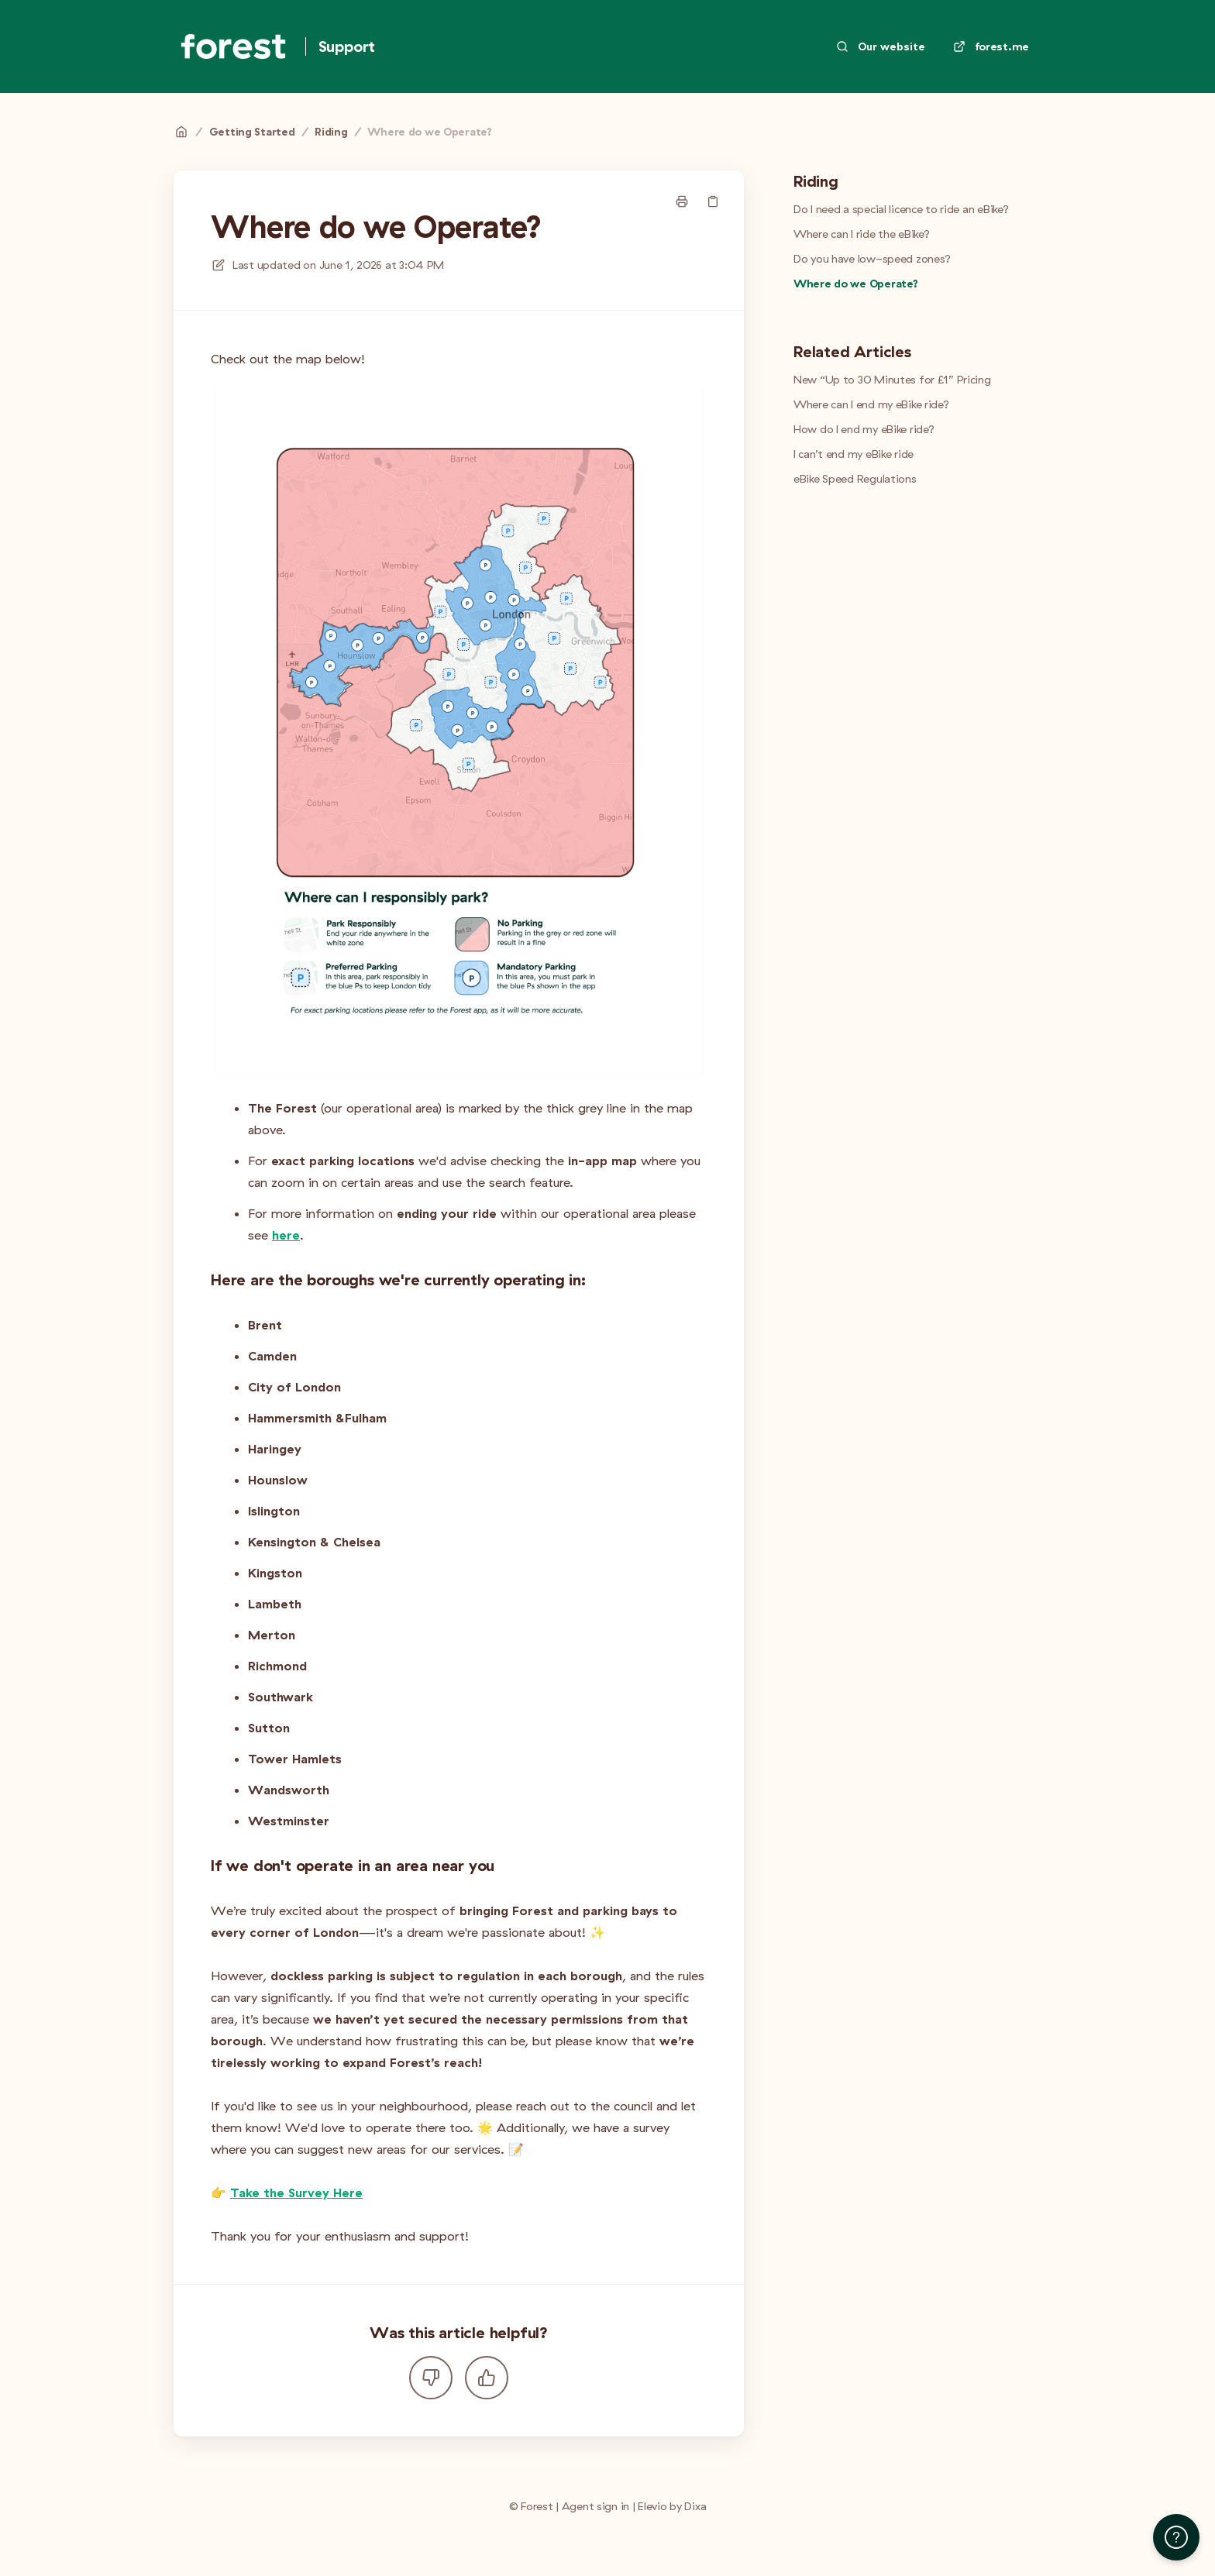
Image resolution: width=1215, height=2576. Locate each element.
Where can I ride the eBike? (861, 234)
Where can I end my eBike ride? (871, 404)
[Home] (233, 46)
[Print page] (681, 201)
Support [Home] (347, 46)
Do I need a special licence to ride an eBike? (900, 209)
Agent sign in (595, 2506)
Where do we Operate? (429, 132)
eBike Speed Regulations (855, 479)
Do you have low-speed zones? (872, 259)
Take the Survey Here (296, 2192)
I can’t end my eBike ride (853, 454)
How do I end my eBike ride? (863, 429)
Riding (331, 132)
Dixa (695, 2506)
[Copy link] (712, 201)
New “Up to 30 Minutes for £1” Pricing (892, 380)
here (286, 1235)
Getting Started (252, 132)
